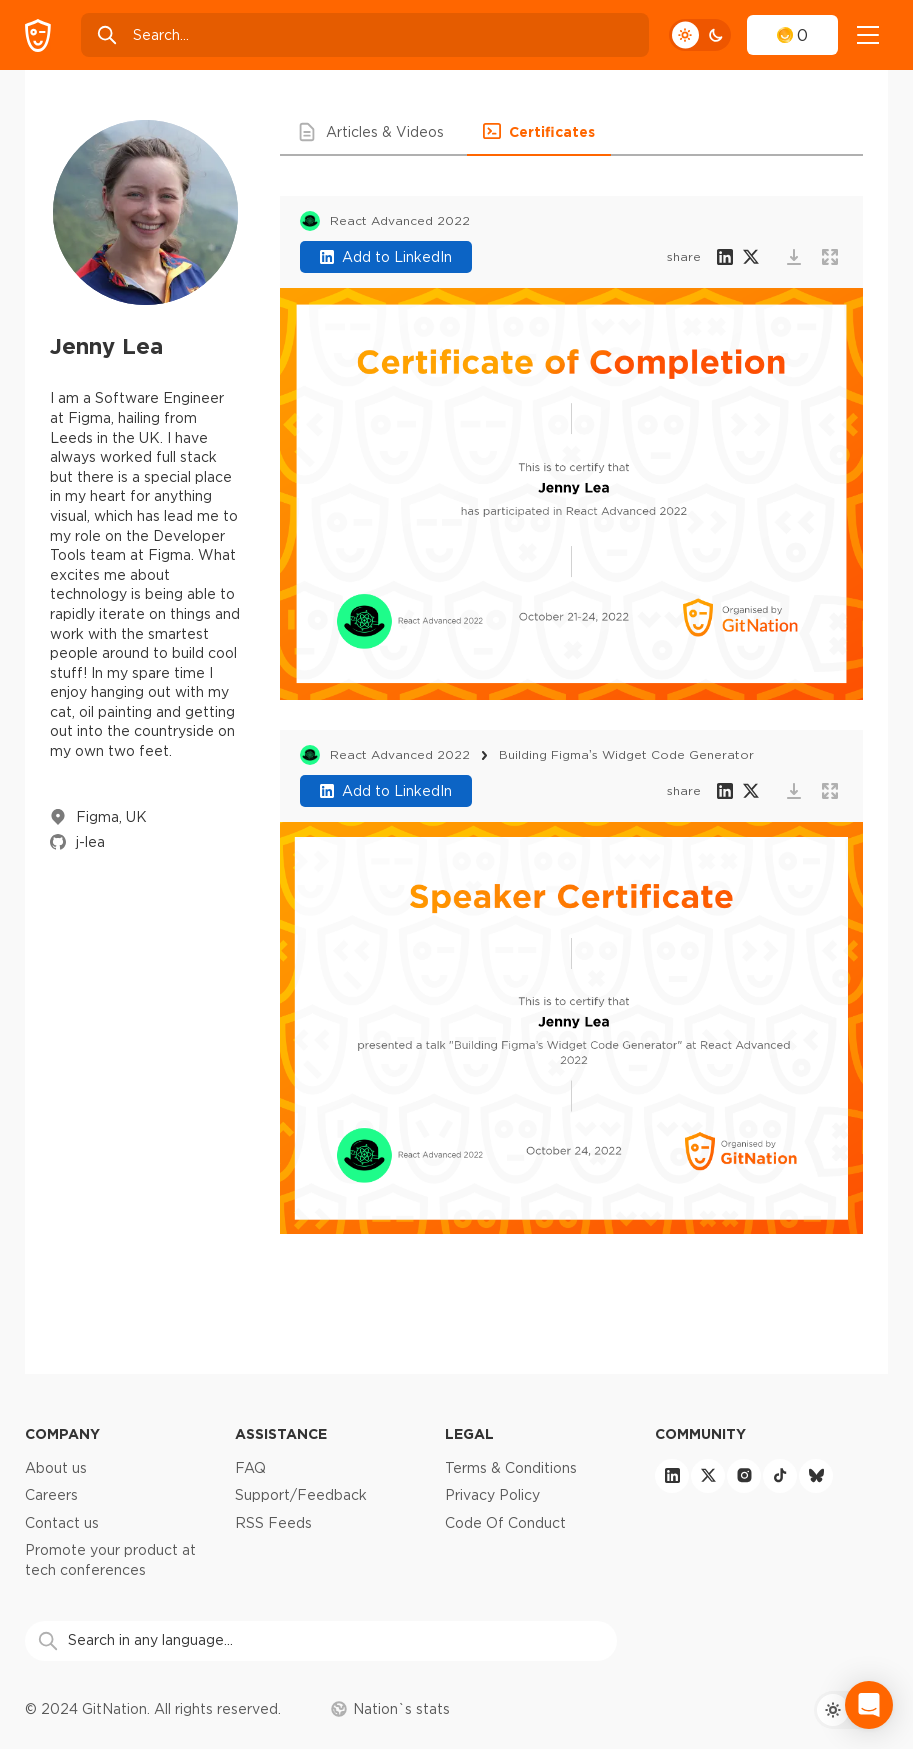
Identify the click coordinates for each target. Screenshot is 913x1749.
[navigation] (868, 35)
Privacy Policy (492, 1495)
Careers (51, 1495)
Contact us (62, 1523)
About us (56, 1468)
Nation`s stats (390, 1709)
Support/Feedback (301, 1495)
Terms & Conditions (511, 1468)
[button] (373, 132)
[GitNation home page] (38, 35)
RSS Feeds (273, 1523)
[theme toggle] (700, 35)
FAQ (250, 1468)
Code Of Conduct (505, 1523)
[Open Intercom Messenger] (869, 1705)
